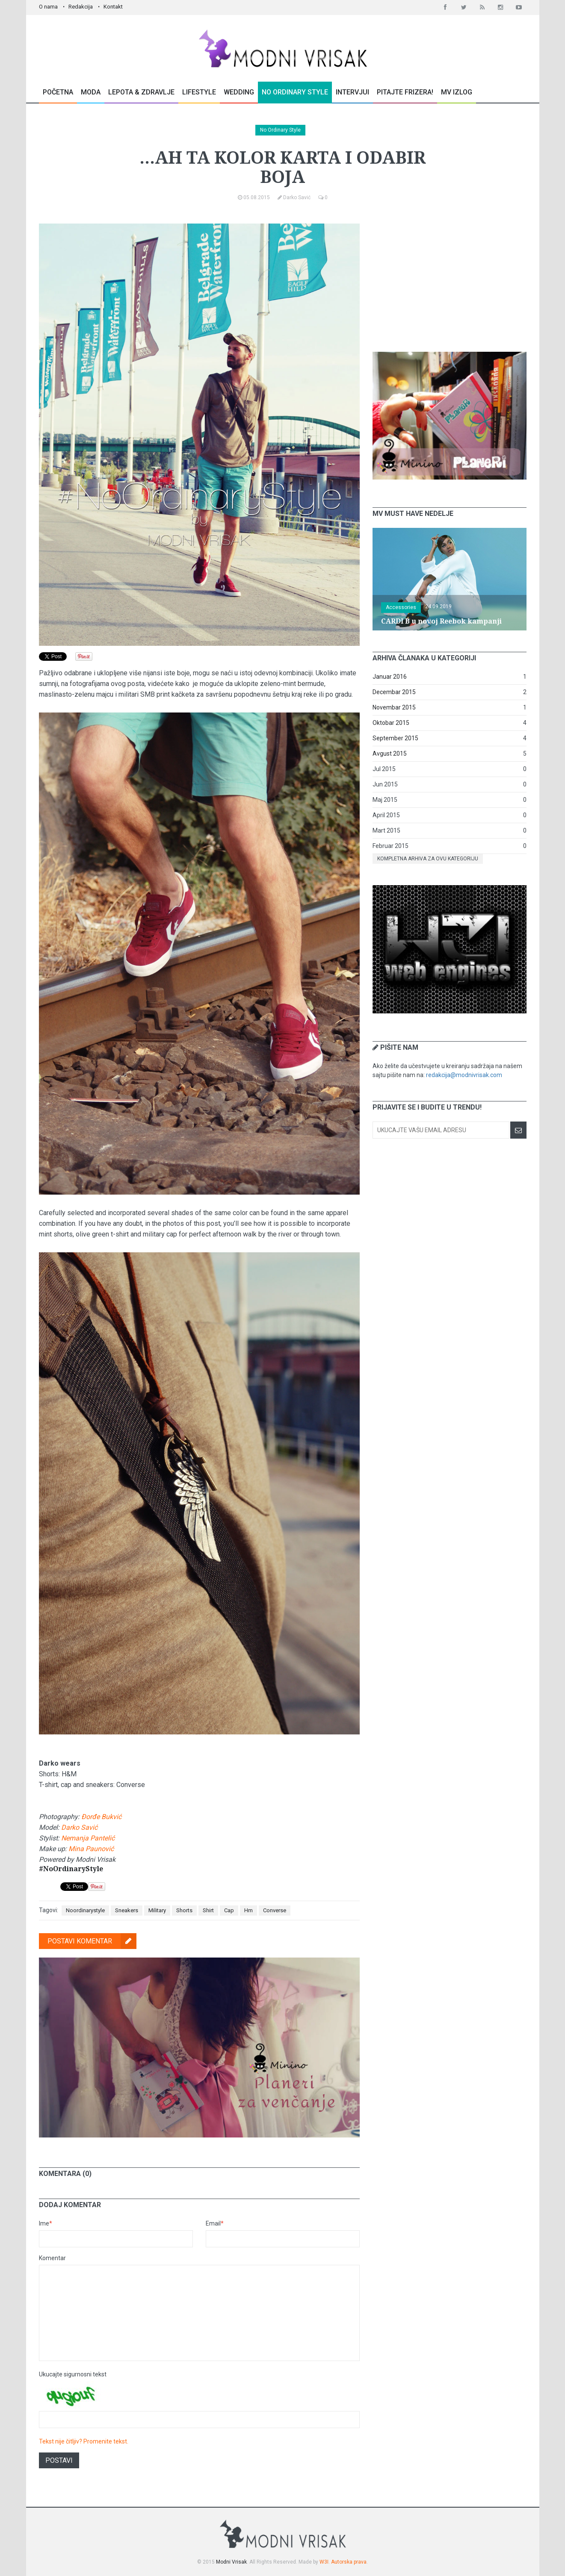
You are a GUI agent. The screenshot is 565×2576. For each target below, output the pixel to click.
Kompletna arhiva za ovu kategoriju (427, 859)
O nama (48, 6)
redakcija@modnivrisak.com (464, 1075)
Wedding (239, 92)
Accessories (401, 607)
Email (215, 2223)
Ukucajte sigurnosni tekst (72, 2374)
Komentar (52, 2258)
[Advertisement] (449, 277)
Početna (58, 92)
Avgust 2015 (390, 753)
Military (157, 1910)
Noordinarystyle (85, 1910)
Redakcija (80, 6)
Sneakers (126, 1910)
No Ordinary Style (295, 92)
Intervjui (352, 92)
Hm (248, 1910)
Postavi (59, 2460)
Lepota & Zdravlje (141, 92)
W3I (323, 2562)
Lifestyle (199, 92)
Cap (229, 1910)
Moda (91, 92)
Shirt (208, 1910)
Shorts (184, 1910)
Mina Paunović (91, 1849)
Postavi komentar (91, 1941)
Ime (45, 2223)
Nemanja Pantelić (88, 1838)
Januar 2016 (390, 676)
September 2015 (395, 738)
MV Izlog (456, 92)
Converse (274, 1910)
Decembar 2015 (394, 692)
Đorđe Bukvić (101, 1817)
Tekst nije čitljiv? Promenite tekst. (83, 2441)
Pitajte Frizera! (405, 92)
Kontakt (113, 6)
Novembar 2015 (394, 707)
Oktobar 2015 (391, 722)
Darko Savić (79, 1827)
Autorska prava (349, 2562)
